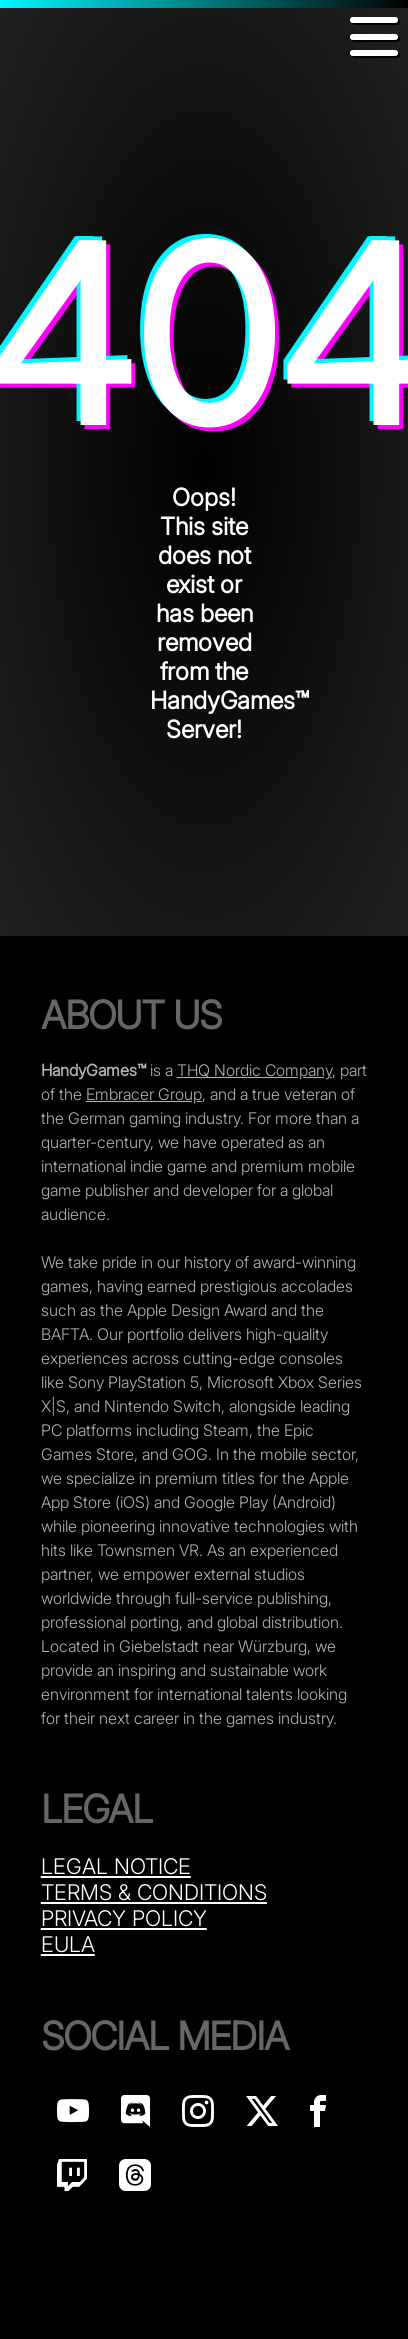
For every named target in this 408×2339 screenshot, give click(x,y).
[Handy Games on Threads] (135, 2180)
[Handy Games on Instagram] (198, 2116)
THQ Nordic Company (254, 1070)
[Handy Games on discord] (135, 2116)
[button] (374, 36)
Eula (68, 1944)
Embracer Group (144, 1094)
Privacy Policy (124, 1918)
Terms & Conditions (154, 1892)
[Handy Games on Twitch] (72, 2180)
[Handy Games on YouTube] (73, 2116)
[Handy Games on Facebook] (318, 2116)
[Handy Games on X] (262, 2116)
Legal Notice (116, 1866)
